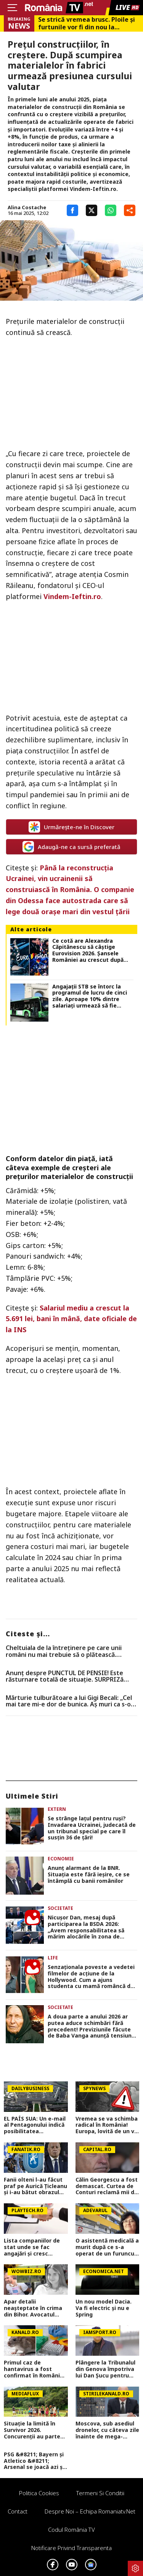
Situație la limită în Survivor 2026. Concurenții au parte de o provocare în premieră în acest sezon (32, 2430)
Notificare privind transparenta (71, 2547)
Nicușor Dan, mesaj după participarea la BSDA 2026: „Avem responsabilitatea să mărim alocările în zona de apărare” (86, 1927)
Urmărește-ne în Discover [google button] (71, 827)
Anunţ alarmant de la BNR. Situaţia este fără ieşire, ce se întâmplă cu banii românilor (89, 1874)
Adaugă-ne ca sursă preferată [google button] (71, 846)
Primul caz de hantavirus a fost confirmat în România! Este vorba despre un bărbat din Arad (34, 2369)
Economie (61, 1858)
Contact (17, 2511)
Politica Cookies (39, 2492)
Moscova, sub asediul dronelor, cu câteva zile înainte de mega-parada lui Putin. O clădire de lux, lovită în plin (107, 2430)
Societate (60, 1908)
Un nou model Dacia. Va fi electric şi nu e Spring (104, 2308)
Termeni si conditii (100, 2492)
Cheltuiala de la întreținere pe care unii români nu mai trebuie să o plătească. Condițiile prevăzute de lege (64, 1651)
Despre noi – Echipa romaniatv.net (90, 2511)
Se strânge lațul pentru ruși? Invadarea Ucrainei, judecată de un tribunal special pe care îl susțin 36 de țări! (92, 1828)
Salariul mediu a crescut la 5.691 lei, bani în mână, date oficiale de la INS (71, 1318)
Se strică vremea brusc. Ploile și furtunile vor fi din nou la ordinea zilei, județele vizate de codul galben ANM (86, 23)
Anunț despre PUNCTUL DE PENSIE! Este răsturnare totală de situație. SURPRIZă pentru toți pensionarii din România (65, 1676)
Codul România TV (71, 2529)
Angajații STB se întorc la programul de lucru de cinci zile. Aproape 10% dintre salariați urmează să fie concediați (89, 996)
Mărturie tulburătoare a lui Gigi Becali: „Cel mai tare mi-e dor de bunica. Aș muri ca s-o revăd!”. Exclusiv (69, 1701)
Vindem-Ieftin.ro (72, 596)
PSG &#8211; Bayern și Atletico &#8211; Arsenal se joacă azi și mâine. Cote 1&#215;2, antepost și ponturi (34, 2460)
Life (53, 1957)
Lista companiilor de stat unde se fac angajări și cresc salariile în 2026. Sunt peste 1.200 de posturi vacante (34, 2247)
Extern (57, 1809)
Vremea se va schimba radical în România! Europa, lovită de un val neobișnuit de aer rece (107, 2125)
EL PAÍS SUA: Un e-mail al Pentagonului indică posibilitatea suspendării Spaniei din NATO (35, 2125)
